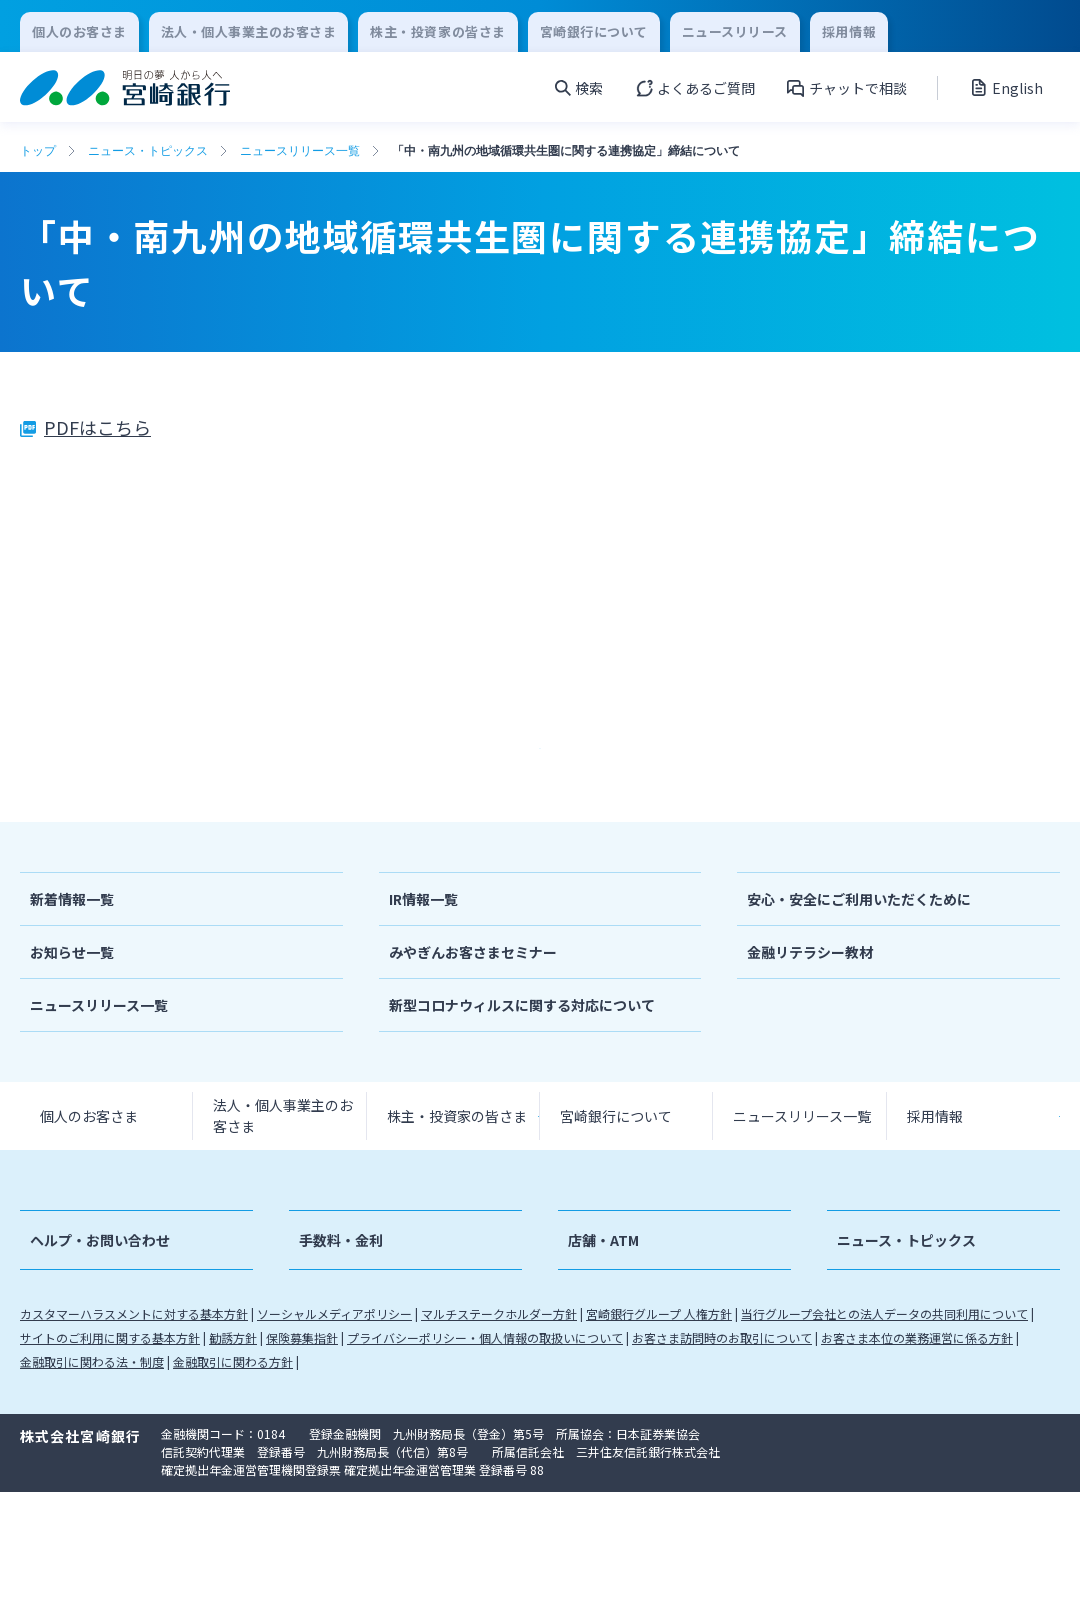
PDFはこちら (97, 427)
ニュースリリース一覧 (300, 151)
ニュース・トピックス (148, 151)
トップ (38, 151)
